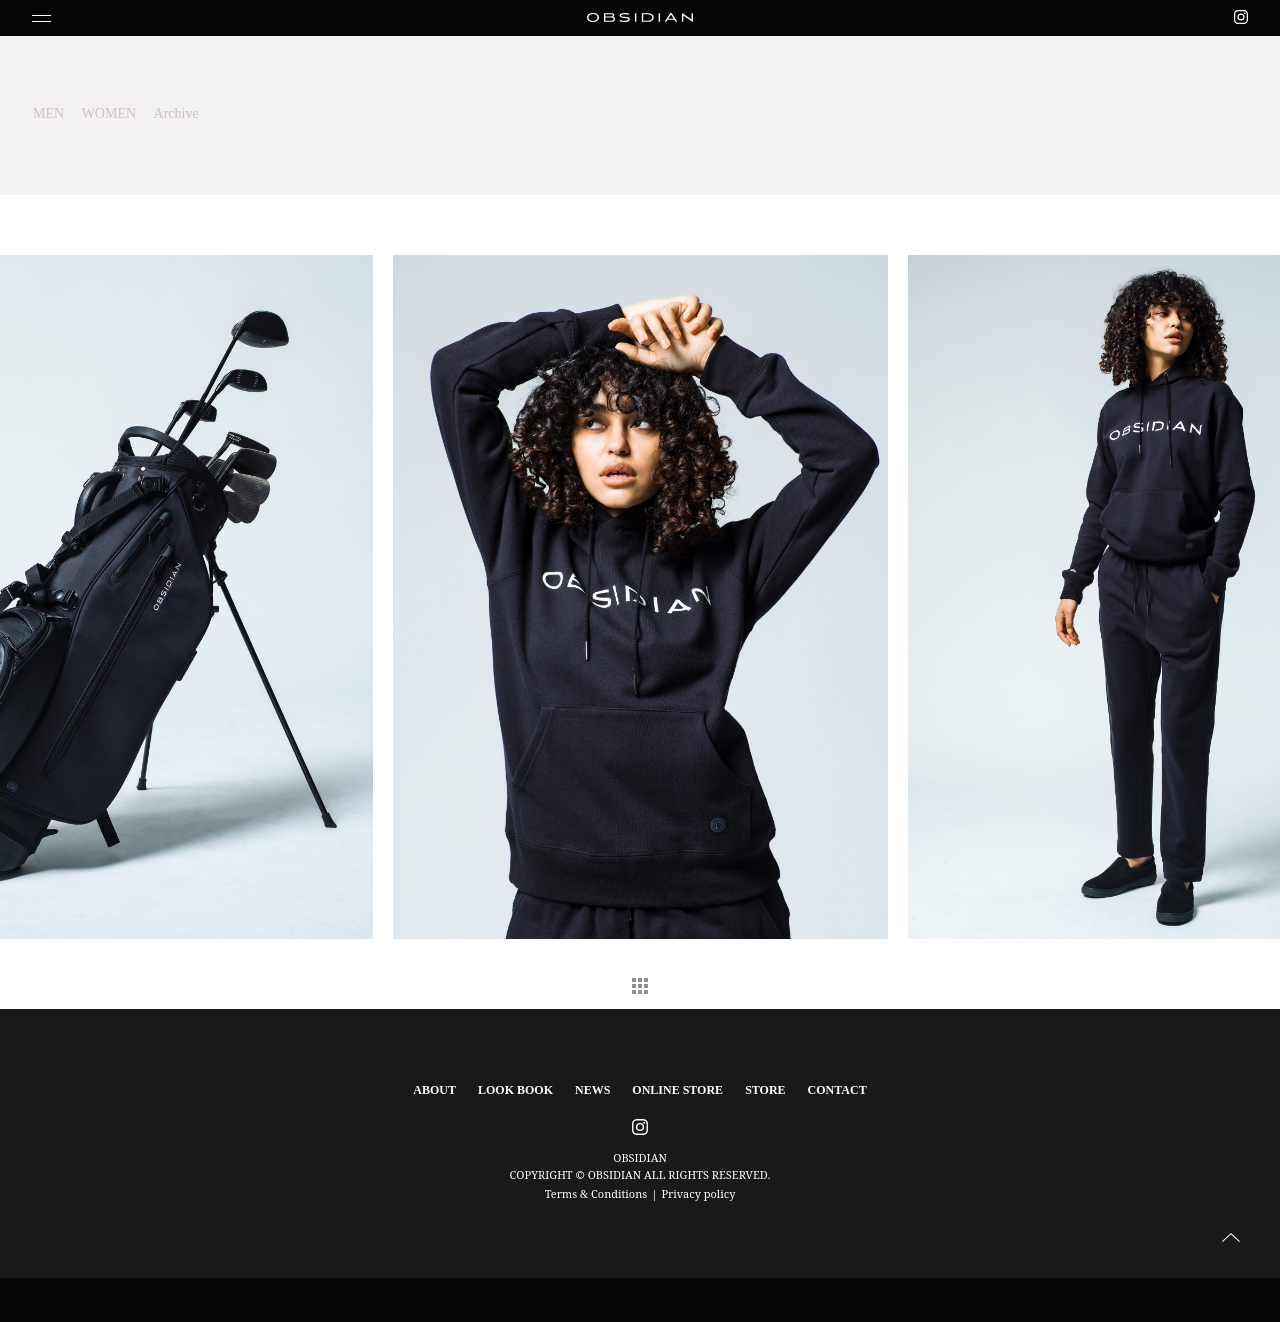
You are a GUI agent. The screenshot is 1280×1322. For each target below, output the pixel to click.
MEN (48, 113)
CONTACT (837, 1090)
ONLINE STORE (677, 1090)
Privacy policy (698, 1193)
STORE (765, 1090)
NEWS (592, 1090)
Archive (176, 113)
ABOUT (434, 1090)
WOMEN (109, 113)
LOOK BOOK (515, 1090)
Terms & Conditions (596, 1193)
